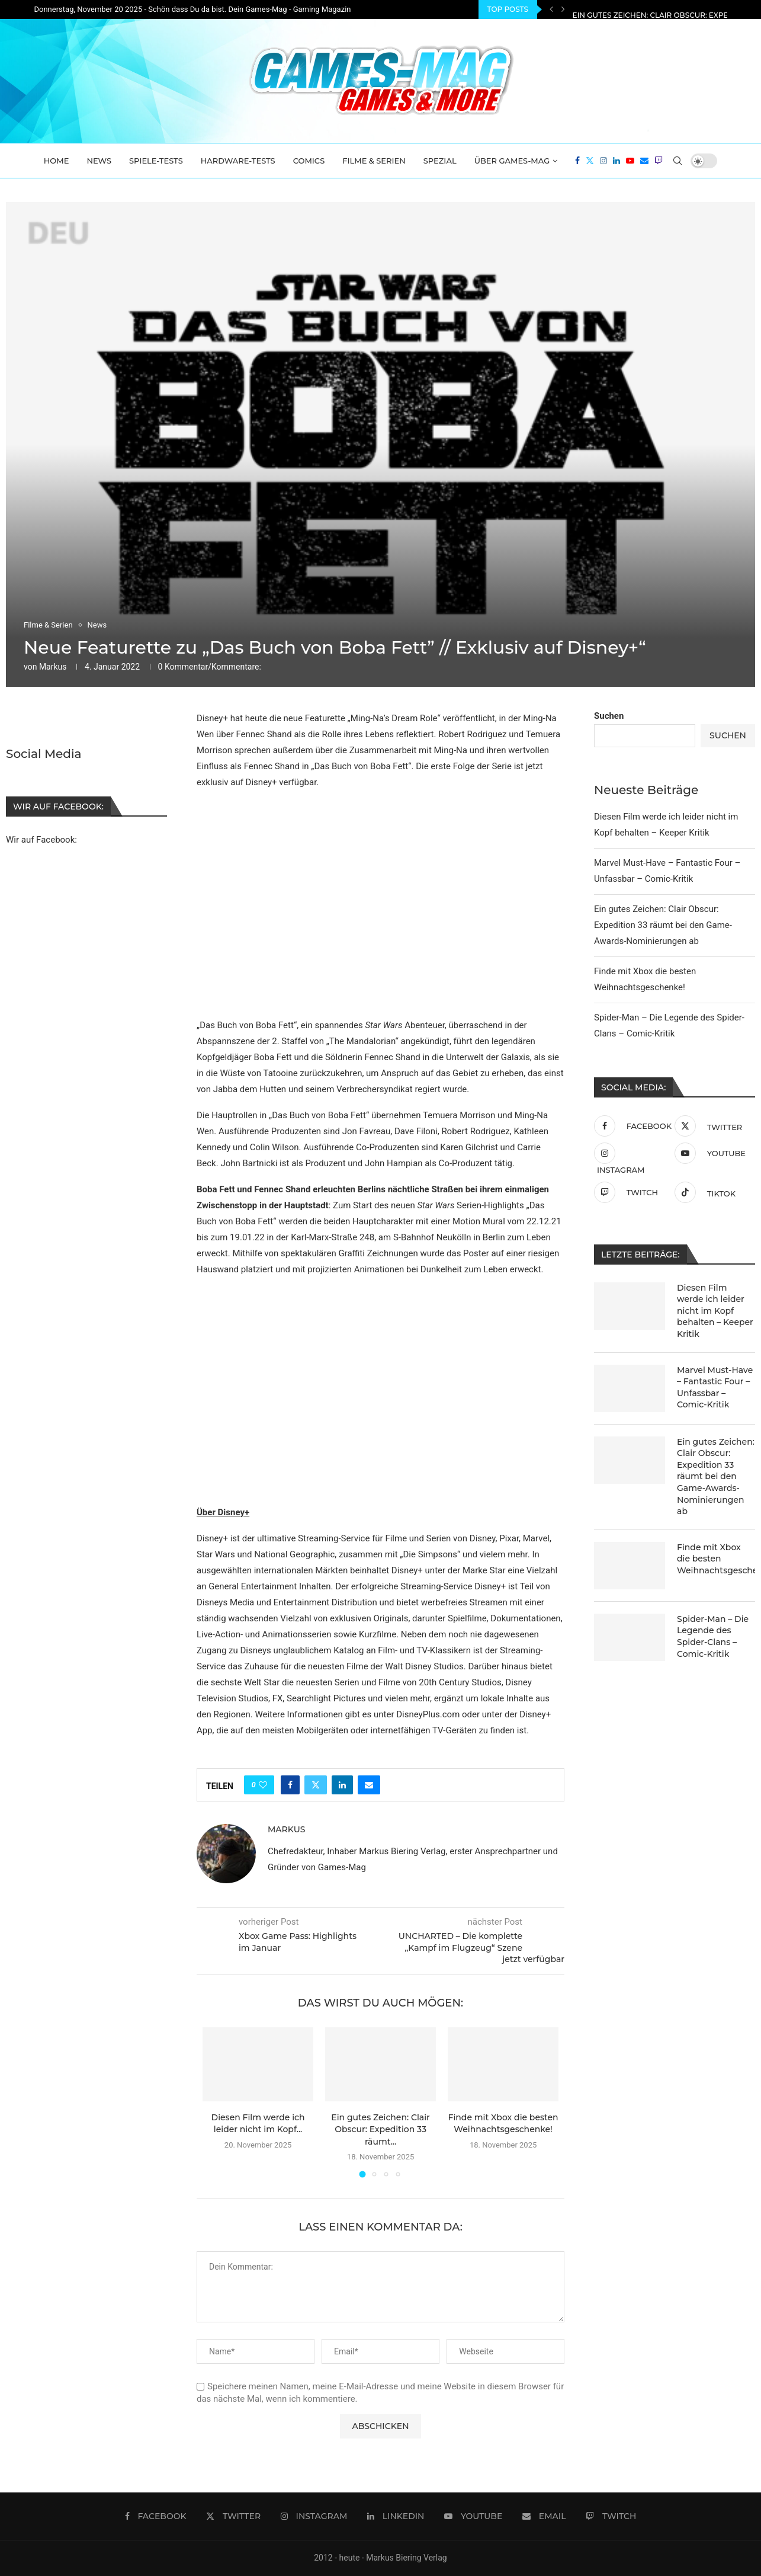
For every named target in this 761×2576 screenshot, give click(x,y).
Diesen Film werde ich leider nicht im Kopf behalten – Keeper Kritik (715, 1310)
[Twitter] (590, 160)
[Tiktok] (712, 1192)
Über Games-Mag (512, 160)
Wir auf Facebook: (41, 839)
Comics (309, 160)
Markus (53, 666)
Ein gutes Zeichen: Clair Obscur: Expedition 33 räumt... (380, 2129)
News (98, 160)
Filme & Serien (374, 160)
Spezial (440, 160)
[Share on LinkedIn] (342, 1784)
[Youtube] (630, 160)
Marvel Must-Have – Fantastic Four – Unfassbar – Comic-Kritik (715, 1387)
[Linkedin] (616, 160)
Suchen (609, 716)
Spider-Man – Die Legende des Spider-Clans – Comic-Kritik (713, 1636)
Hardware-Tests (238, 160)
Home (56, 160)
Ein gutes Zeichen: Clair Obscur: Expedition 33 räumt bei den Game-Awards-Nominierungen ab (663, 925)
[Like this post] (263, 1784)
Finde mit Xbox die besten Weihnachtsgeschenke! (716, 1559)
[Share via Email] (369, 1784)
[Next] (563, 9)
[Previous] (551, 9)
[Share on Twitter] (315, 1784)
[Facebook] (577, 160)
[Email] (644, 160)
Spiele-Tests (156, 160)
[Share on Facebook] (290, 1784)
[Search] (677, 160)
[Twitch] (658, 160)
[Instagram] (603, 160)
